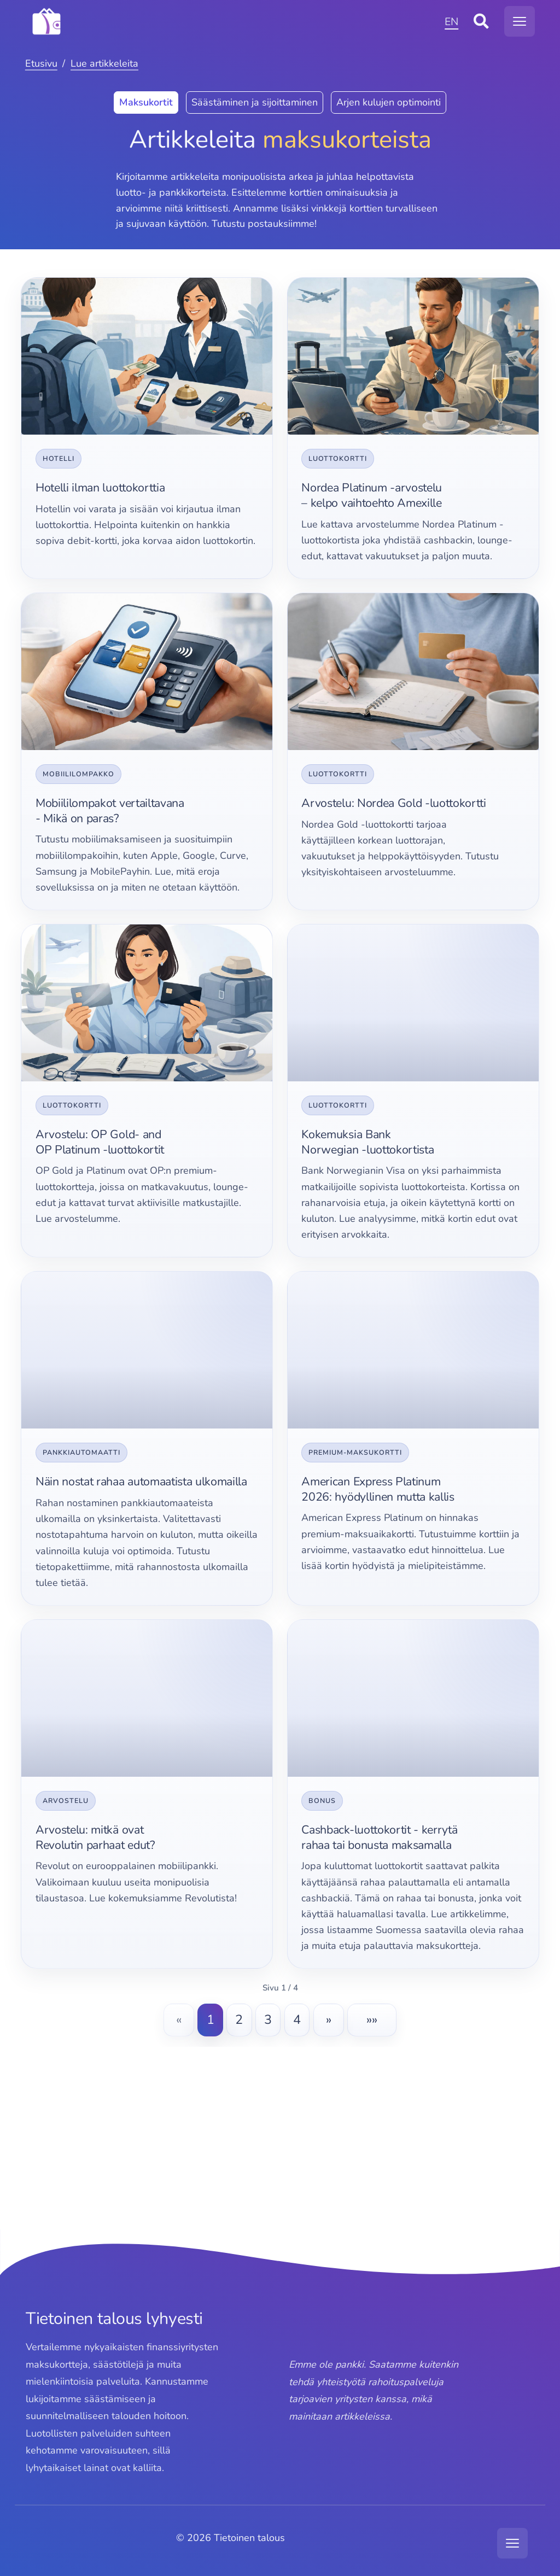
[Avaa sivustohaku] (481, 21)
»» (371, 2019)
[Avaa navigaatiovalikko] (519, 21)
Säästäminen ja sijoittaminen (254, 102)
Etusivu (41, 63)
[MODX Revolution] (232, 21)
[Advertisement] (280, 2151)
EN (451, 21)
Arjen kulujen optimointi (388, 102)
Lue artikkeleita (104, 63)
